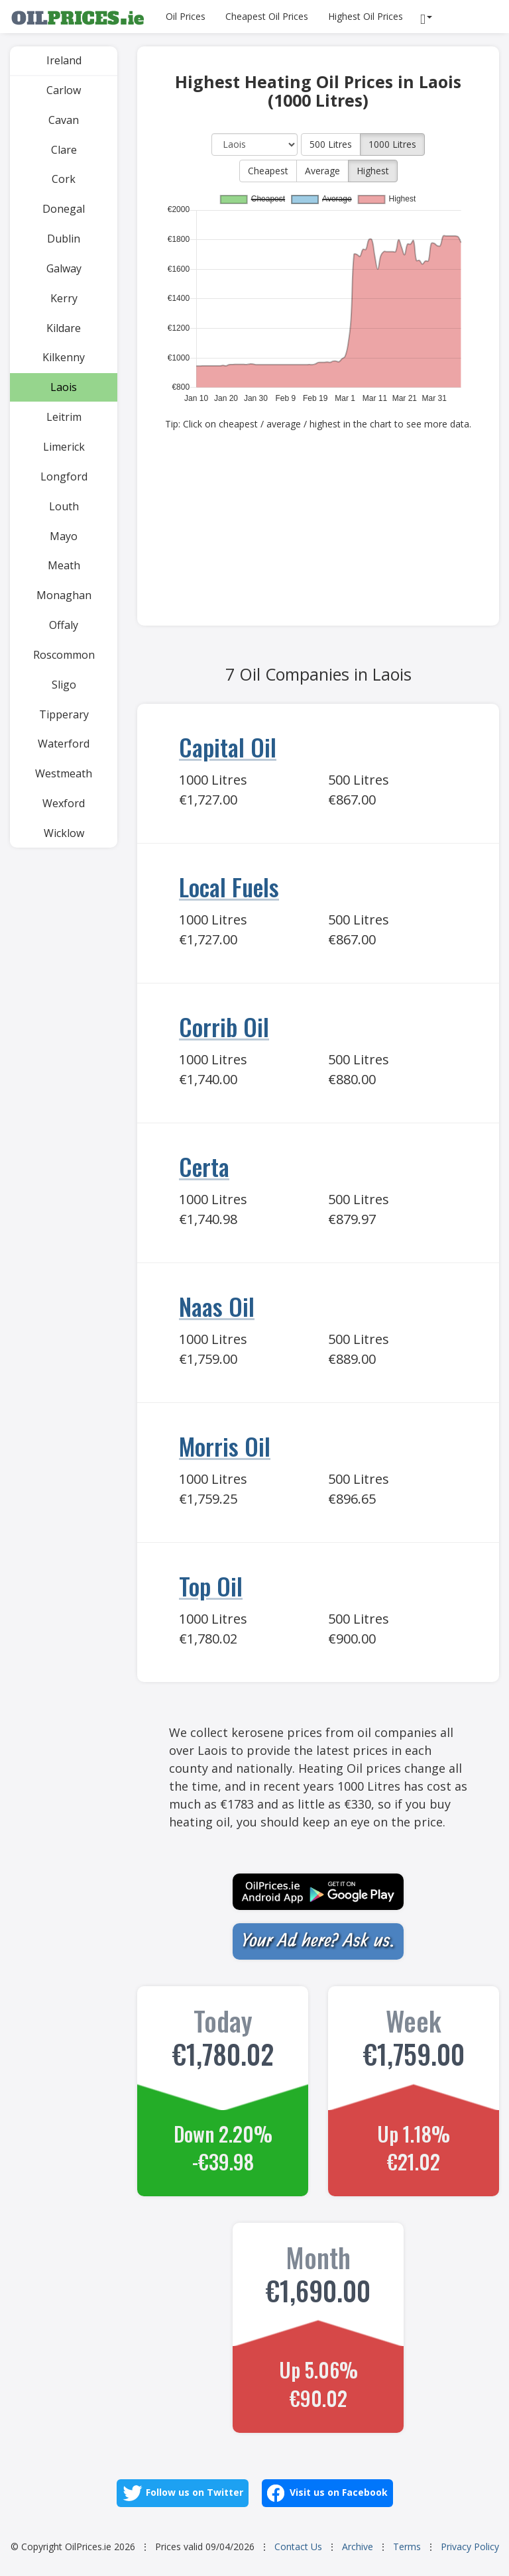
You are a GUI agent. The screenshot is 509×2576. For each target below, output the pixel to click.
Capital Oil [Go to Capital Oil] (227, 746)
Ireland (64, 60)
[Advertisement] (318, 533)
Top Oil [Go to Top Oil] (211, 1585)
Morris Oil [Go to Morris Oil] (224, 1445)
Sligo (64, 684)
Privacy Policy (470, 2546)
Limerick (64, 446)
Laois (63, 387)
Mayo (64, 536)
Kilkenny (63, 357)
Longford (63, 476)
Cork (64, 179)
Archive (357, 2546)
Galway (64, 268)
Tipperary (64, 714)
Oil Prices (185, 16)
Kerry (64, 298)
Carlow (63, 90)
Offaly (63, 625)
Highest (373, 170)
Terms (407, 2546)
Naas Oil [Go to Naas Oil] (216, 1305)
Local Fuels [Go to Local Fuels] (229, 886)
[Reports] (427, 16)
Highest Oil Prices (365, 16)
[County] (254, 144)
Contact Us (298, 2546)
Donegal (63, 208)
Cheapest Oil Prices (266, 16)
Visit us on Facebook (327, 2493)
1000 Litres (392, 144)
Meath (64, 565)
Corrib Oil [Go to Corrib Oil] (224, 1026)
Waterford (63, 743)
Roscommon (64, 654)
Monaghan (63, 595)
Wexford (63, 803)
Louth (64, 506)
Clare (64, 149)
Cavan (63, 120)
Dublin (63, 238)
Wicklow (64, 833)
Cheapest (268, 170)
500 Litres (331, 144)
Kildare (63, 328)
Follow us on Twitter (182, 2493)
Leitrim (64, 417)
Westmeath (63, 773)
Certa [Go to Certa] (204, 1166)
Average (322, 170)
